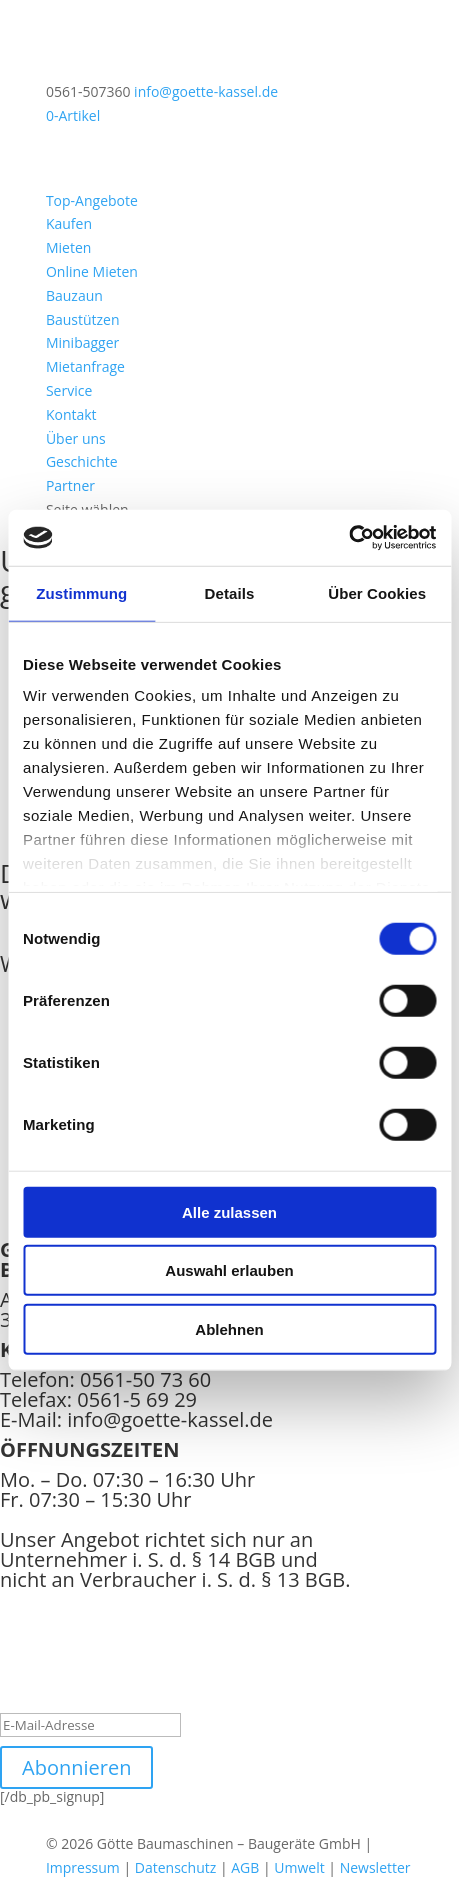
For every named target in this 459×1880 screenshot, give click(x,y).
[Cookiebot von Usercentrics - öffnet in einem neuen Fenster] (348, 538)
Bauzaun (74, 295)
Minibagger (82, 342)
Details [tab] (230, 592)
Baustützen (83, 319)
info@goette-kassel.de (170, 1419)
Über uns (76, 438)
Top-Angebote (92, 200)
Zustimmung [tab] (81, 592)
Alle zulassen (229, 1211)
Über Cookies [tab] (377, 592)
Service (69, 390)
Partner (70, 485)
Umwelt (299, 1867)
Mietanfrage (85, 366)
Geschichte (82, 461)
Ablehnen (229, 1328)
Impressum (83, 1867)
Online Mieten (92, 271)
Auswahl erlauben (229, 1270)
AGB (245, 1867)
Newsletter (375, 1867)
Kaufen (69, 223)
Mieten (68, 247)
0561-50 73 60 (145, 1379)
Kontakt (71, 414)
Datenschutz (175, 1867)
